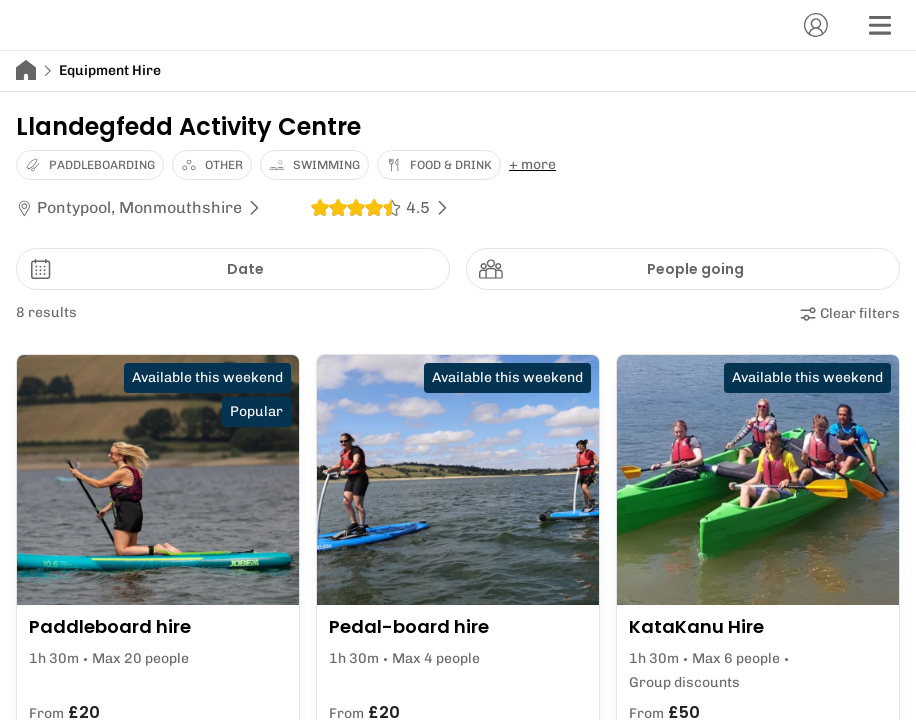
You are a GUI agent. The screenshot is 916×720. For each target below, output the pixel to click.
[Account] (816, 25)
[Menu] (880, 25)
